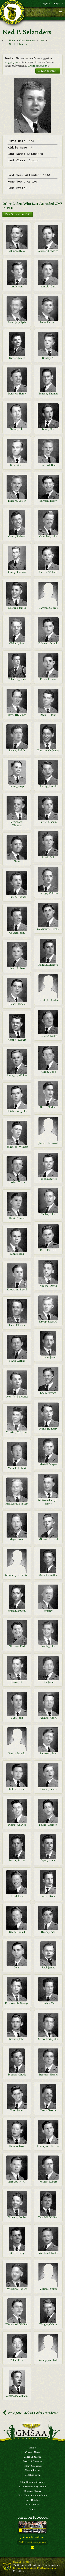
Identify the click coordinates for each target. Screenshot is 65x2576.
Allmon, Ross (17, 251)
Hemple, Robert (17, 1040)
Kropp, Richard (48, 1321)
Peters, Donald (16, 1753)
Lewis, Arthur (17, 1361)
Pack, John (17, 1718)
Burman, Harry (48, 501)
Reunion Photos (32, 2491)
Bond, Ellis (48, 429)
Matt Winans (19, 2571)
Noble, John (48, 1646)
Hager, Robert (17, 968)
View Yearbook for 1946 (17, 214)
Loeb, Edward (48, 1393)
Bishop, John (16, 429)
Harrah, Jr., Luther (48, 1000)
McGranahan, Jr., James (48, 1501)
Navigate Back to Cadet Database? (30, 2413)
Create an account (37, 66)
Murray (48, 1611)
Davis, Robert (48, 679)
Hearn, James (17, 1004)
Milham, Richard (48, 1539)
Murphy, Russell (17, 1611)
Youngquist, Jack (48, 2360)
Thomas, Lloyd (16, 2146)
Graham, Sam (17, 933)
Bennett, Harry (17, 393)
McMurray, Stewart (16, 1503)
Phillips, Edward (17, 1789)
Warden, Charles (48, 2253)
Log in (46, 3)
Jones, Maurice (48, 1179)
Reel (16, 1967)
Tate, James (17, 2110)
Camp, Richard (17, 536)
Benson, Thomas (48, 393)
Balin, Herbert (48, 322)
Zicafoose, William (17, 2396)
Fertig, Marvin (48, 822)
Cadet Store (32, 2504)
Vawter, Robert (48, 2181)
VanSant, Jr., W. (17, 2181)
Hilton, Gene (48, 1072)
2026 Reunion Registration (32, 2486)
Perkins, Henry (48, 1718)
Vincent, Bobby (17, 2217)
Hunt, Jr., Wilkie (17, 1075)
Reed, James (48, 1932)
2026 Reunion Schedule (32, 2482)
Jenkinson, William (17, 1147)
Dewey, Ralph (17, 750)
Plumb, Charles (17, 1825)
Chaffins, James (17, 608)
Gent (17, 861)
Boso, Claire (17, 465)
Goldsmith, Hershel (48, 929)
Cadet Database (27, 40)
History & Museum (32, 2466)
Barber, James (17, 358)
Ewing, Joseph (17, 786)
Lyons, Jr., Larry (48, 1428)
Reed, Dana (48, 1896)
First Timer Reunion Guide (32, 2495)
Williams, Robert (17, 2289)
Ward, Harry (17, 2253)
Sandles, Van (48, 2003)
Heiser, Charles (48, 1036)
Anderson (17, 286)
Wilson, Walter (48, 2289)
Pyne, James (48, 1860)
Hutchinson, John (17, 1111)
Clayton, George (48, 608)
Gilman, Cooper (17, 897)
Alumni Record (32, 2470)
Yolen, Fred (17, 2360)
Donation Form (33, 2475)
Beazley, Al (48, 358)
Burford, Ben (48, 465)
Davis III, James (17, 715)
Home (12, 40)
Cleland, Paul (16, 643)
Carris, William (48, 572)
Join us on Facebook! (32, 2517)
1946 (41, 40)
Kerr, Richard (48, 1250)
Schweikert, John (48, 2039)
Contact (32, 2509)
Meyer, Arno (16, 1539)
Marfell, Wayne (48, 1464)
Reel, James (48, 1967)
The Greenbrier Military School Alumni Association (36, 2565)
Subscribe (32, 2548)
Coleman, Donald (48, 643)
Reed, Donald (17, 1932)
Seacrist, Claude (17, 2074)
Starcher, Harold (48, 2074)
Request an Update (47, 71)
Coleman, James (17, 679)
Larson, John (48, 1357)
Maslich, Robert (17, 1468)
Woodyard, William (16, 2324)
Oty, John (48, 1682)
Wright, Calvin (48, 2324)
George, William (48, 893)
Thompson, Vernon (48, 2146)
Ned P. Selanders (18, 44)
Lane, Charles (17, 1325)
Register (58, 3)
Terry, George (48, 2110)
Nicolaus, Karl (17, 1646)
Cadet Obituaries (32, 2457)
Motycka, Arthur (48, 1575)
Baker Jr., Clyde (17, 322)
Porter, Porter (17, 1860)
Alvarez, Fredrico (48, 251)
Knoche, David (48, 1286)
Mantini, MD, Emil (17, 1432)
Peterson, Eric (48, 1753)
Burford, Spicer (17, 501)
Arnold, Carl (48, 286)
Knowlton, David (17, 1289)
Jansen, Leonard (48, 1143)
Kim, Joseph (17, 1254)
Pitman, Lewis (48, 1789)
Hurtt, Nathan (48, 1107)
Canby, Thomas (17, 572)
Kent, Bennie (17, 1218)
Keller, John (48, 1214)
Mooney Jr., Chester (17, 1575)
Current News (32, 2452)
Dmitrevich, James (48, 750)
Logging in (11, 62)
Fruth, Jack (48, 857)
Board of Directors (32, 2461)
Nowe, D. (16, 1682)
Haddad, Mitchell (48, 965)
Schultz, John (16, 2039)
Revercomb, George (17, 2003)
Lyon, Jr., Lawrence (17, 1396)
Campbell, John (48, 536)
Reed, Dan (17, 1896)
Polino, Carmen (48, 1825)
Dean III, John (48, 715)
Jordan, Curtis (17, 1182)
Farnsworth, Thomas (17, 823)
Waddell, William (48, 2217)
